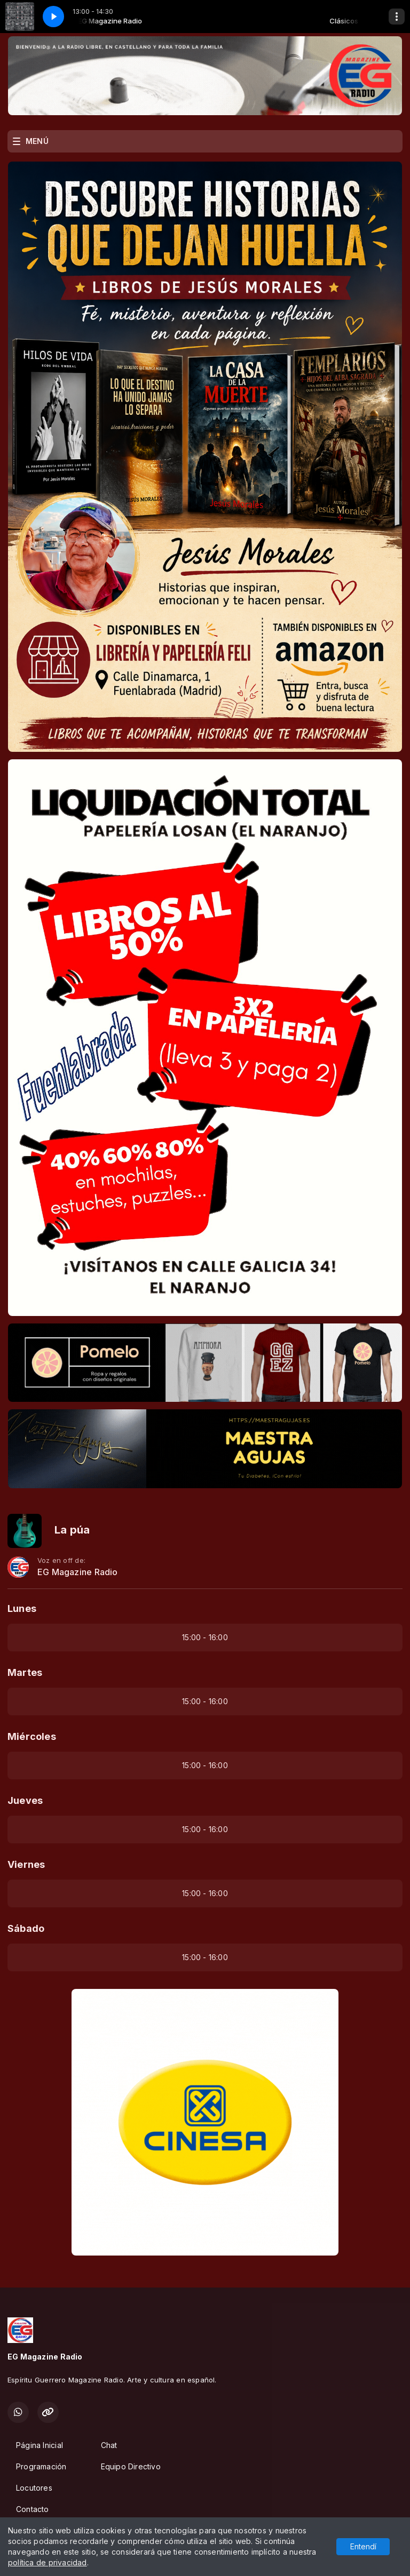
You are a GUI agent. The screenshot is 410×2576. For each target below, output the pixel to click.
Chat (109, 2445)
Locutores (34, 2487)
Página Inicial (39, 2445)
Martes (24, 1672)
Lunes (21, 1608)
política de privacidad (47, 2562)
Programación (41, 2466)
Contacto (32, 2509)
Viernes (26, 1864)
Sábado (25, 1928)
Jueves (25, 1800)
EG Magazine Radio (77, 1572)
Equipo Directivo (131, 2466)
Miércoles (31, 1736)
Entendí (363, 2546)
